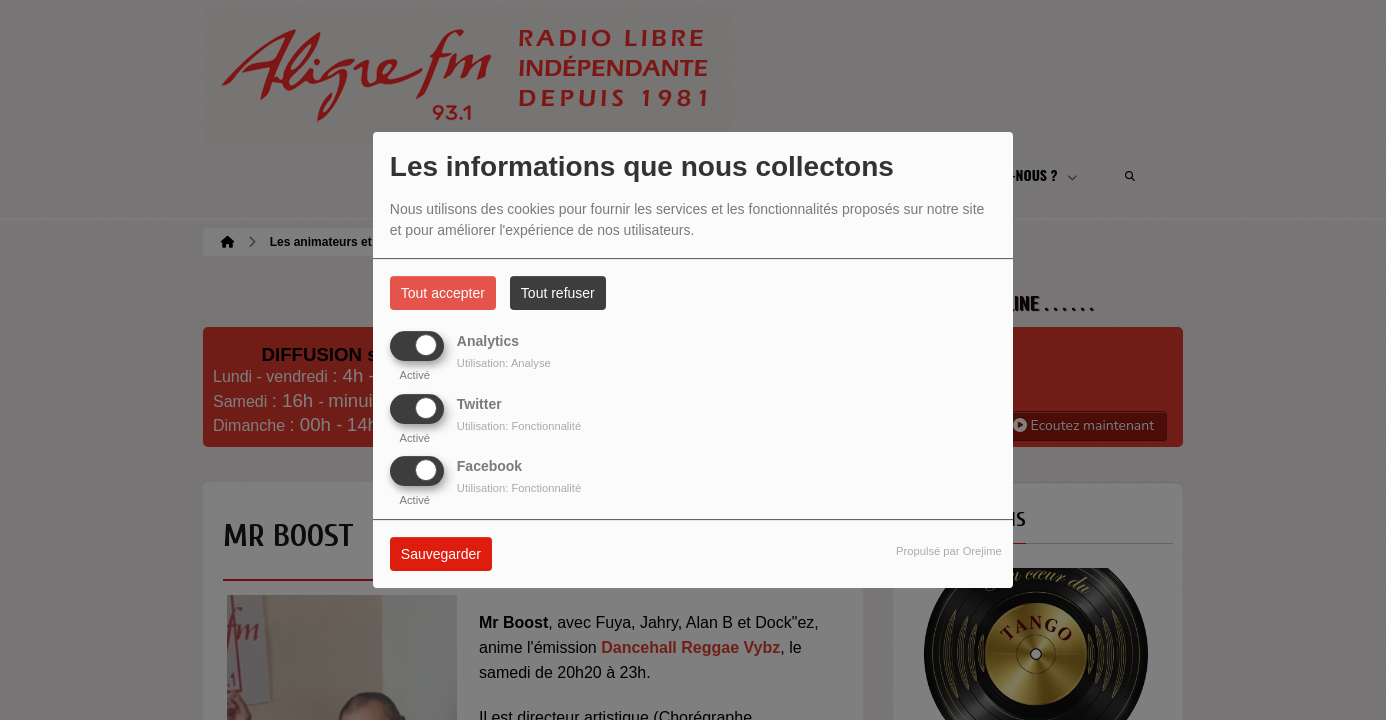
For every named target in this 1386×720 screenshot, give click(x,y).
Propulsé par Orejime (949, 551)
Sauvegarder (441, 554)
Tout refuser (558, 293)
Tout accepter (443, 293)
